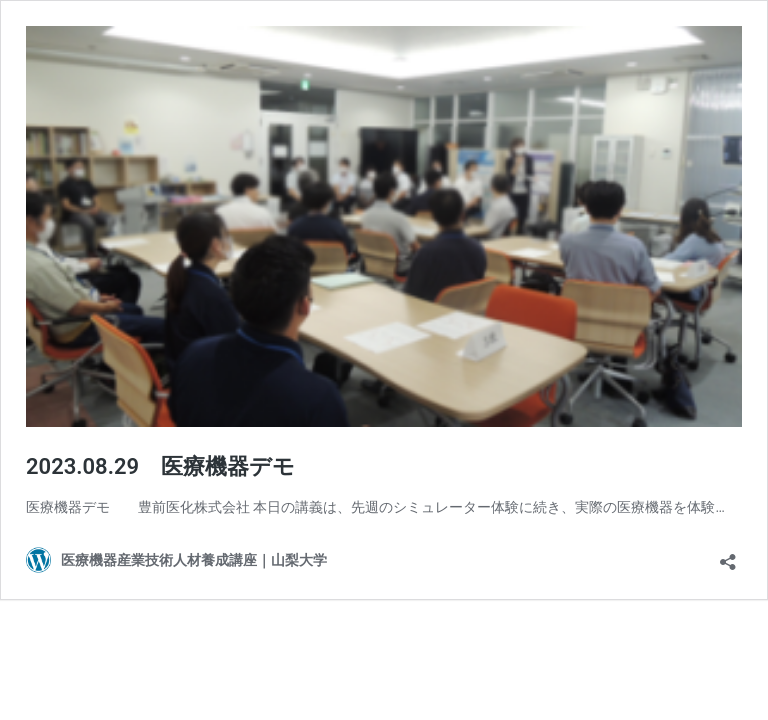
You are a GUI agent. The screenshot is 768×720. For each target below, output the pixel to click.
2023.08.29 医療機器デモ (160, 466)
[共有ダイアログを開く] (728, 555)
